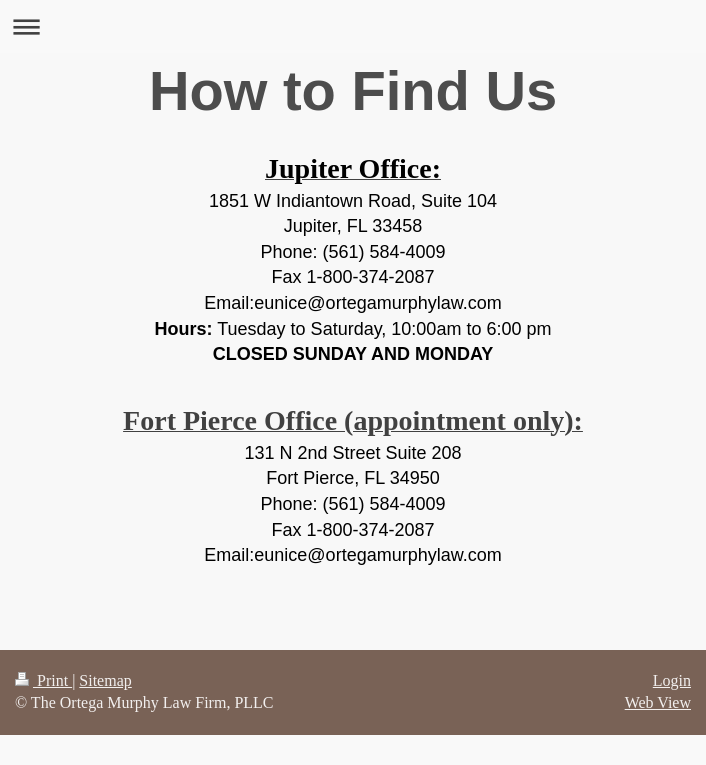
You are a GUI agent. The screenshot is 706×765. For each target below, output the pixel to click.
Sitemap (105, 680)
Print (43, 680)
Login (672, 680)
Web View (658, 702)
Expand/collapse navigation (353, 26)
